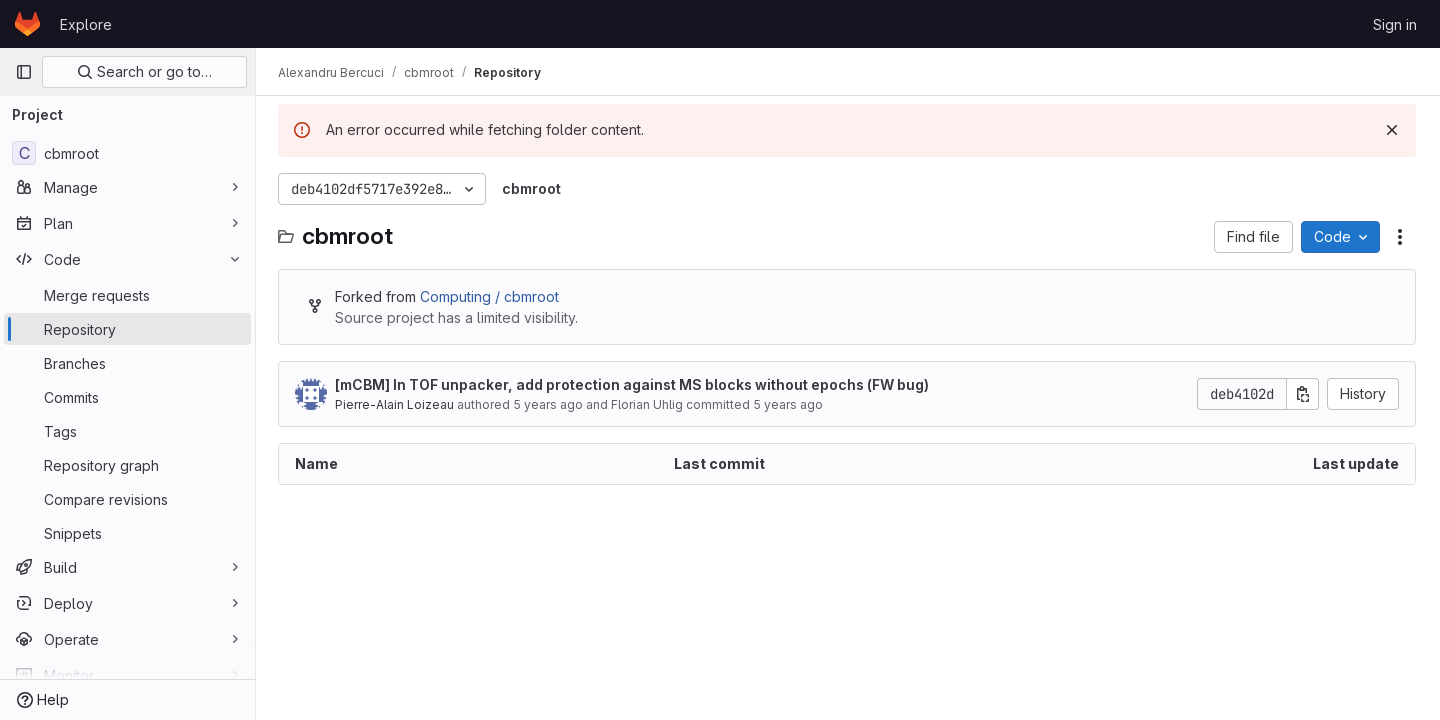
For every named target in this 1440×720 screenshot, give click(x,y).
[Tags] (127, 431)
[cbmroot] (127, 153)
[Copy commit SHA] (1303, 394)
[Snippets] (127, 533)
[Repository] (127, 329)
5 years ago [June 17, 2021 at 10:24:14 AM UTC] (790, 404)
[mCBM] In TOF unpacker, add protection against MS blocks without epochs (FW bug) (634, 384)
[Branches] (127, 363)
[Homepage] (27, 24)
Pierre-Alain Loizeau (396, 404)
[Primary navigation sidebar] (24, 72)
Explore (86, 24)
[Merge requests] (127, 295)
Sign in (1395, 24)
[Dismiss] (1392, 130)
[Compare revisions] (127, 499)
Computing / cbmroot (491, 296)
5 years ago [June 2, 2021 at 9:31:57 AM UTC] (550, 404)
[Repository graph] (127, 465)
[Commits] (127, 397)
